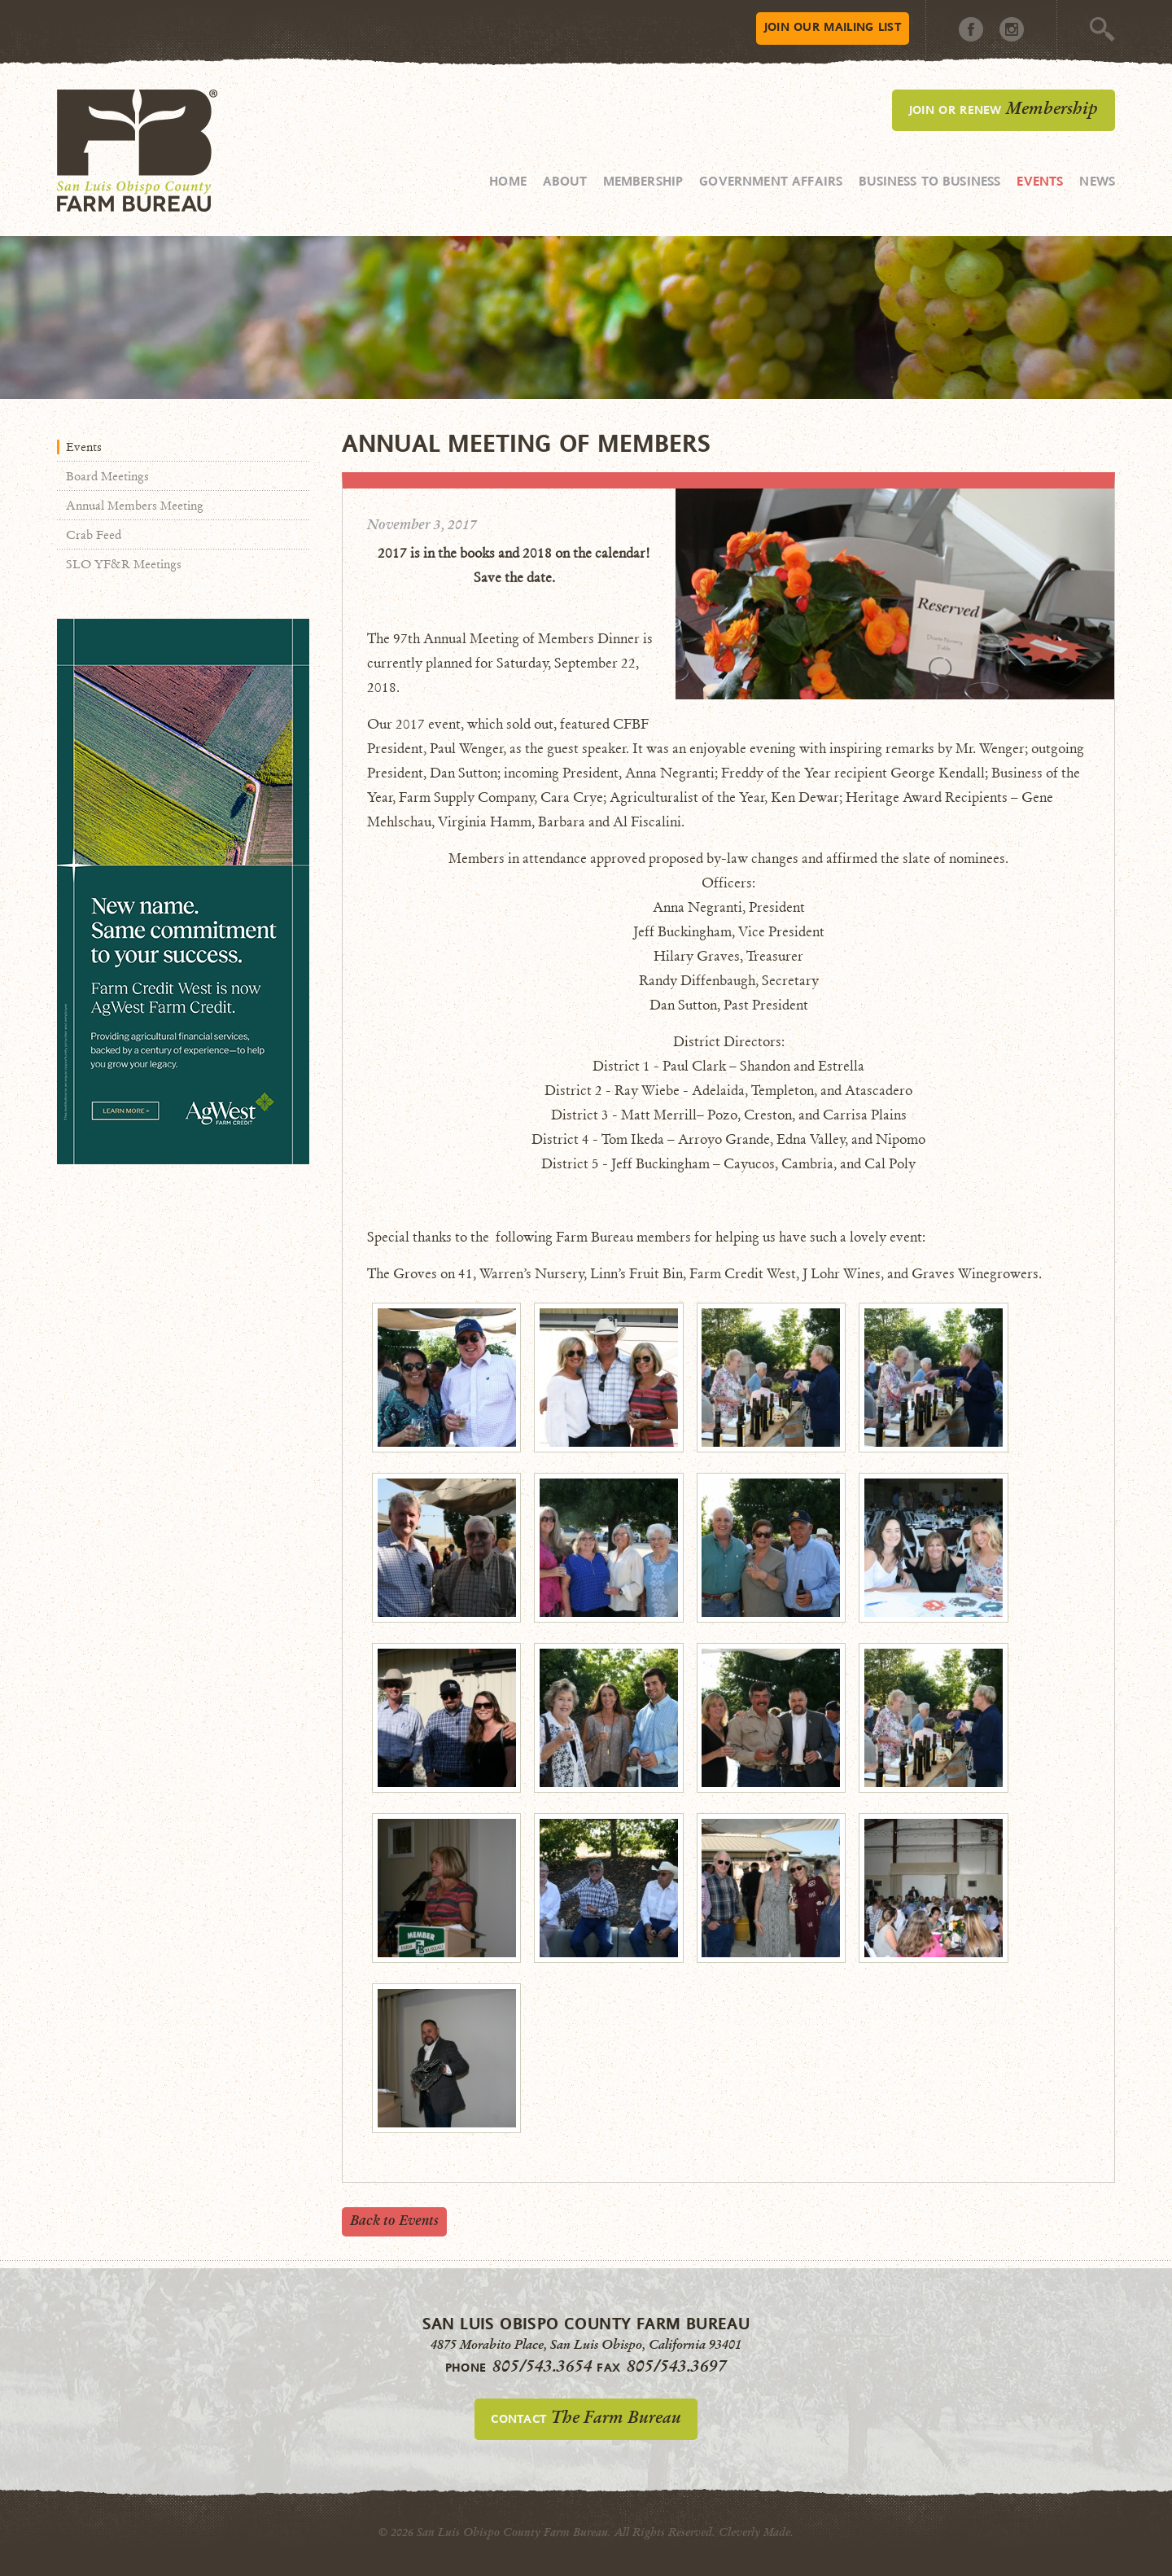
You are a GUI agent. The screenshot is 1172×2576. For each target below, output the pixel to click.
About (565, 181)
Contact (585, 2417)
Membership (643, 181)
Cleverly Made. (756, 2532)
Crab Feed (93, 535)
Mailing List (832, 26)
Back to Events (394, 2220)
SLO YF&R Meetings (123, 564)
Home (508, 181)
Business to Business (929, 181)
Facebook (971, 29)
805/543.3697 (677, 2366)
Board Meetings (107, 476)
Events (1040, 181)
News (1097, 181)
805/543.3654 (542, 2366)
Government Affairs (770, 181)
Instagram (1011, 29)
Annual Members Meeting (134, 505)
